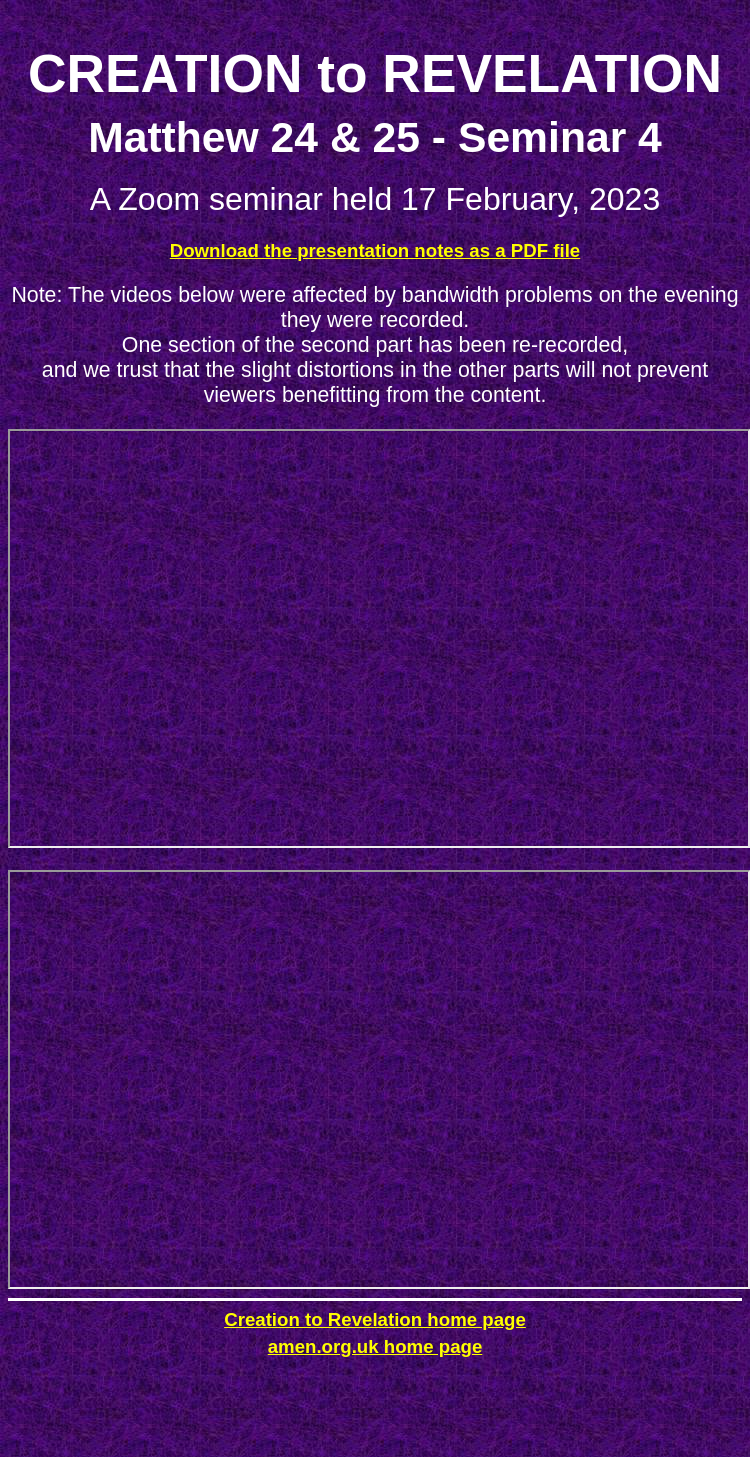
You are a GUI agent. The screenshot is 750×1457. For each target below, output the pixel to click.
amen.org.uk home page (375, 1346)
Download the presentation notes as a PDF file (375, 250)
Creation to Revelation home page (375, 1319)
